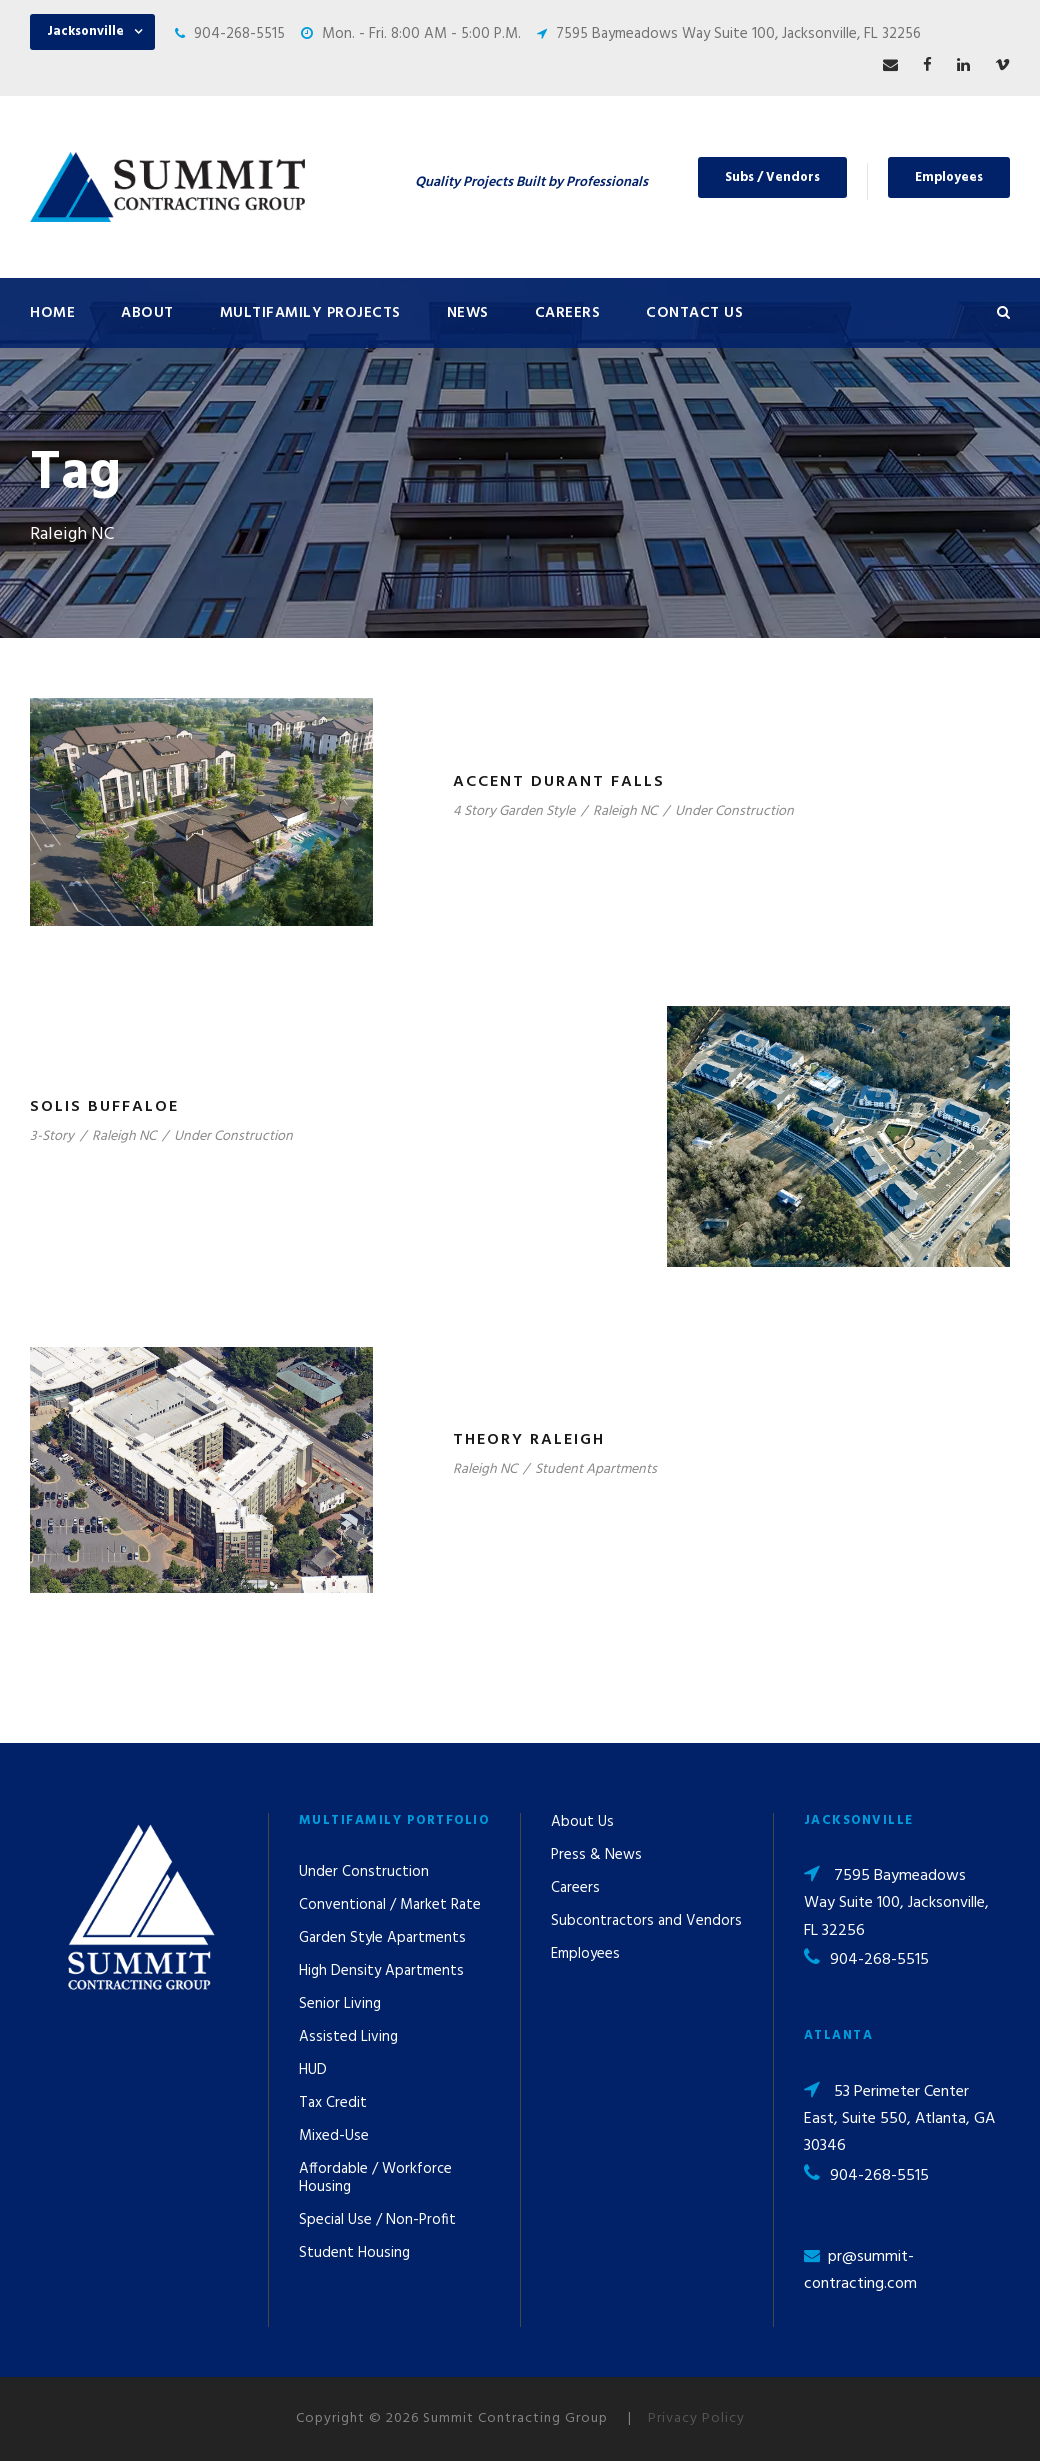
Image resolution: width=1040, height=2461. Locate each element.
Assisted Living (348, 2037)
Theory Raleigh (529, 1440)
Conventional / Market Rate (390, 1905)
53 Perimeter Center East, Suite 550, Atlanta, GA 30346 (899, 2119)
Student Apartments (596, 1469)
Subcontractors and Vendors (646, 1921)
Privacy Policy (696, 2418)
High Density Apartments (381, 1971)
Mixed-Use (334, 2136)
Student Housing (354, 2253)
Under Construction (734, 811)
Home (52, 313)
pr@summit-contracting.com (860, 2270)
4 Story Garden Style (514, 811)
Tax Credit (333, 2103)
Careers (568, 313)
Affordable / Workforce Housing (375, 2178)
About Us (582, 1822)
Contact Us (694, 313)
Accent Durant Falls (559, 782)
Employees (949, 177)
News (468, 313)
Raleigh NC (625, 811)
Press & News (596, 1855)
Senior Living (340, 2004)
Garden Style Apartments (382, 1938)
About (147, 313)
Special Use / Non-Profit (377, 2220)
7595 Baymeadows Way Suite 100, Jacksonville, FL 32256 (738, 34)
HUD (313, 2070)
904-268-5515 (239, 34)
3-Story (52, 1136)
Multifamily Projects (310, 313)
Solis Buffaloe (104, 1107)
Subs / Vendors (772, 177)
